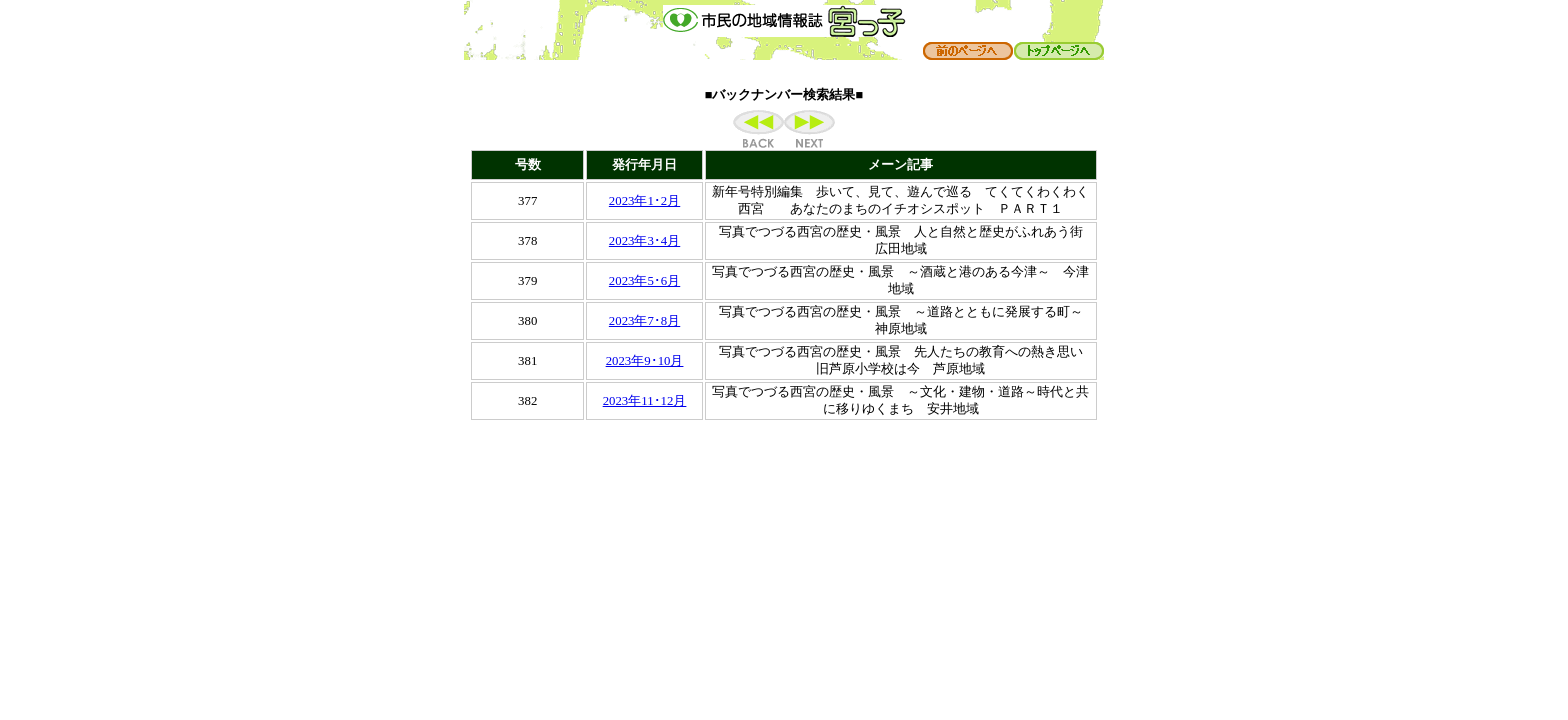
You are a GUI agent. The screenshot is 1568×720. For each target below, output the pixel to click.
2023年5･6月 (644, 281)
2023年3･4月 (644, 241)
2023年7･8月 (644, 321)
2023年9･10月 (645, 361)
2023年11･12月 (645, 401)
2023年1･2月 (644, 201)
